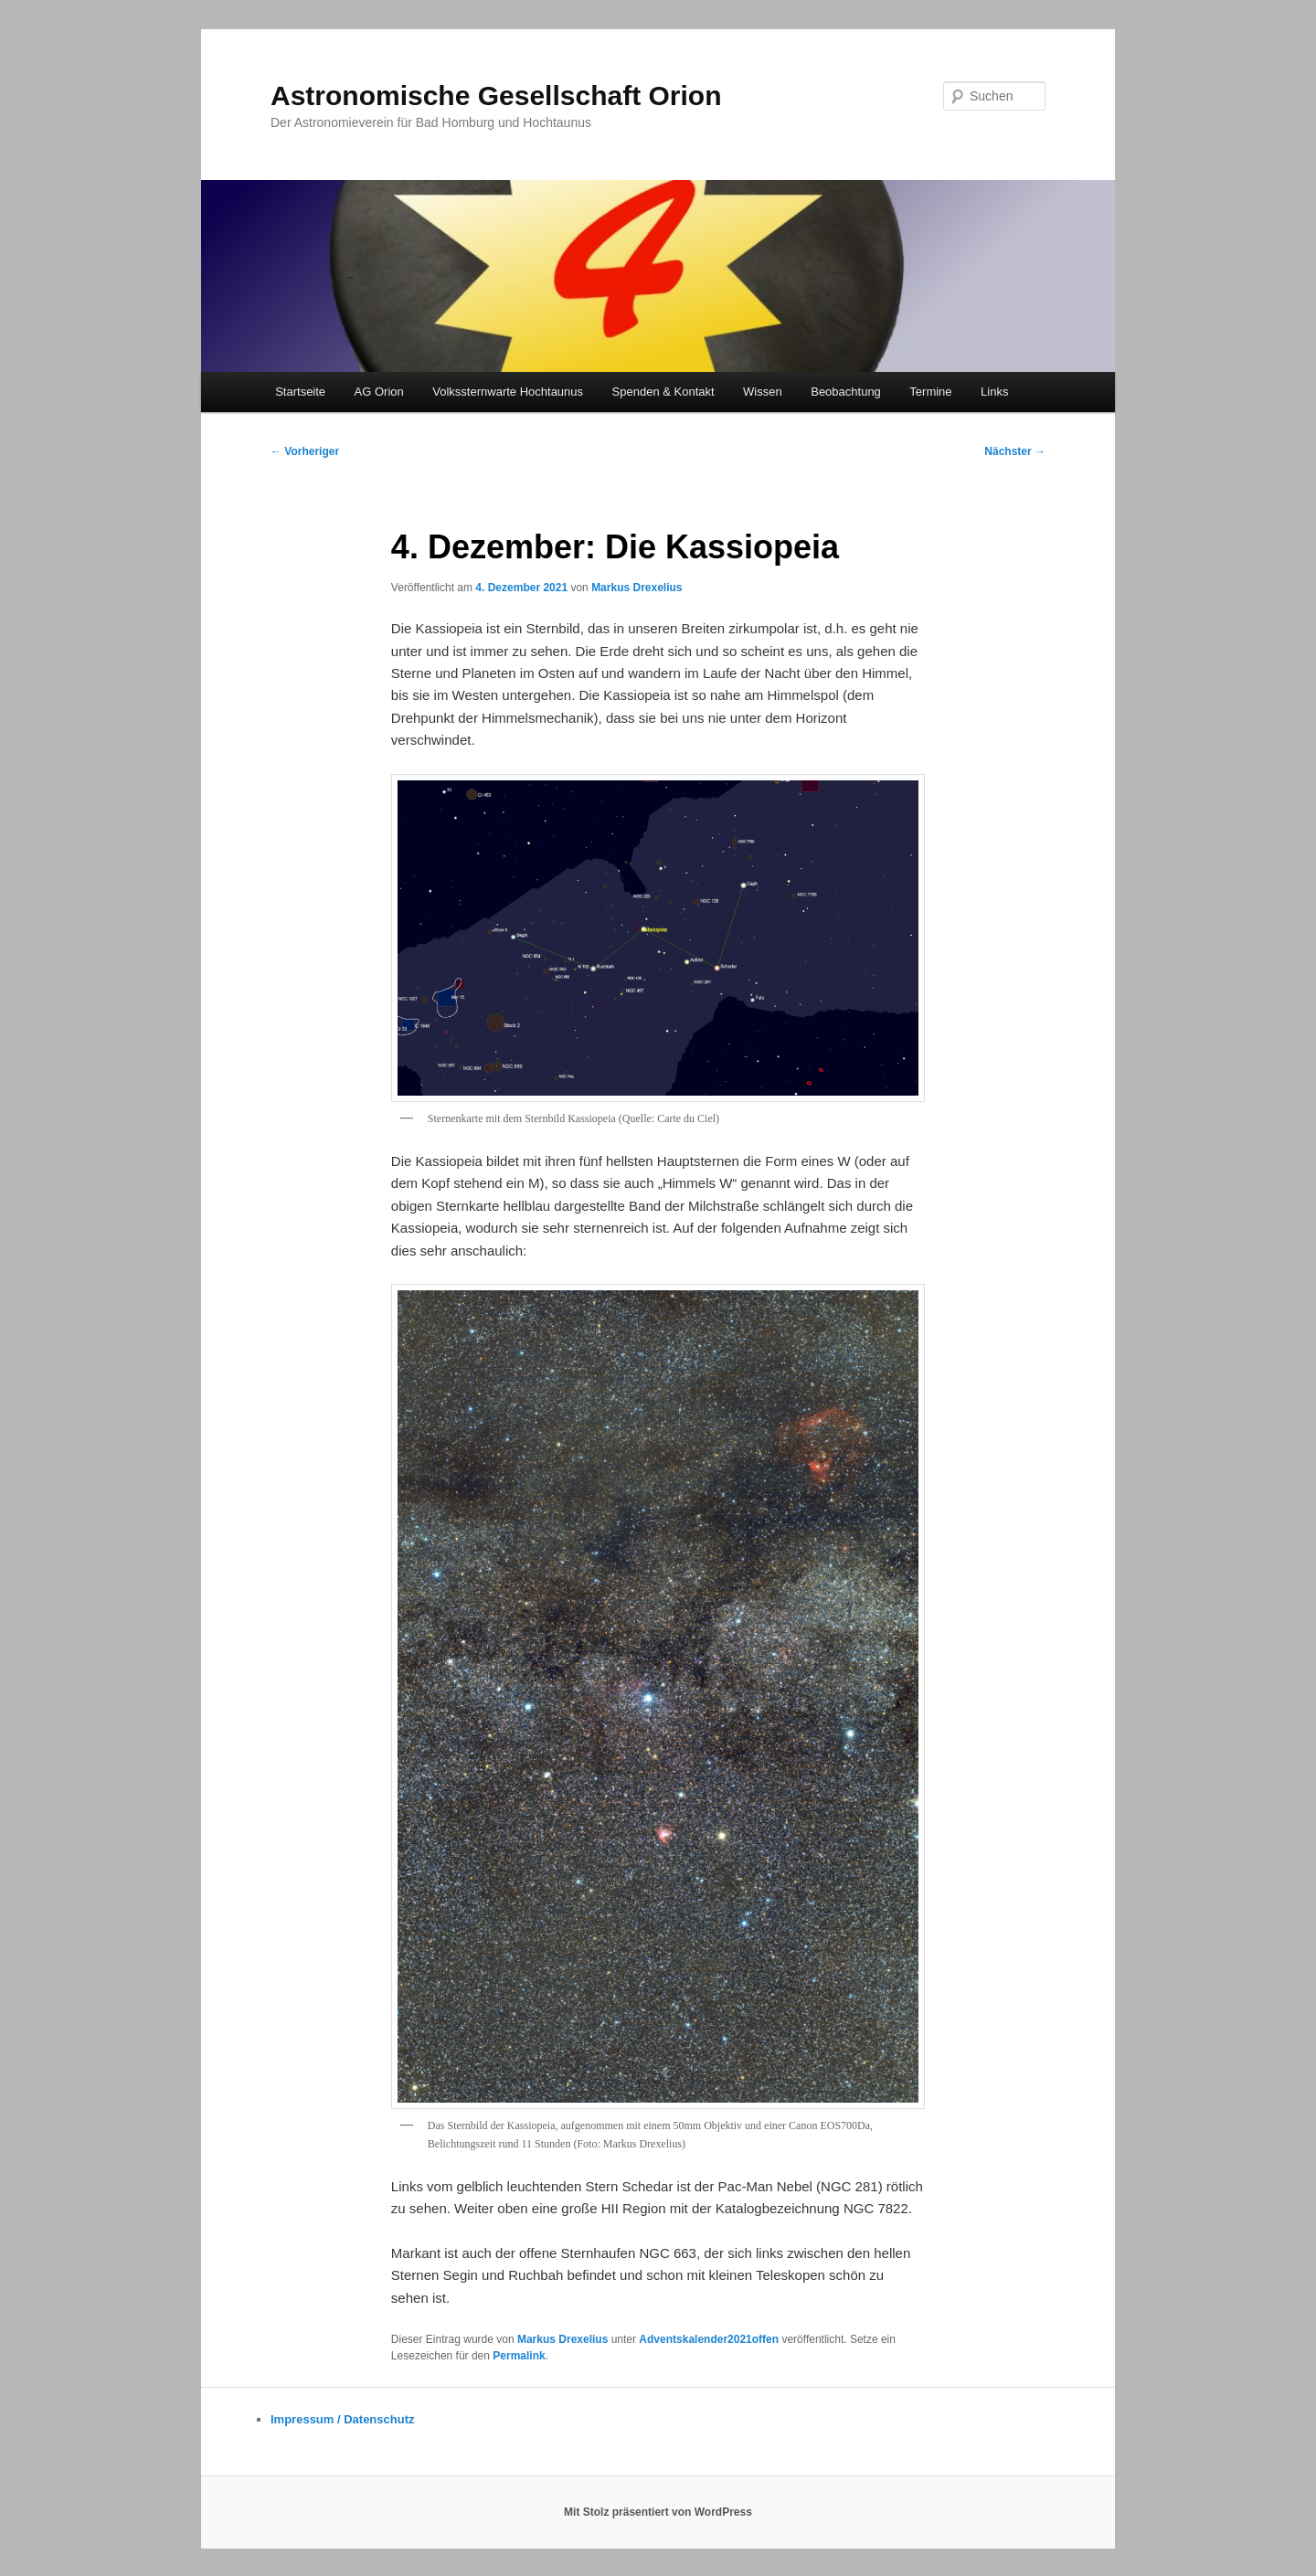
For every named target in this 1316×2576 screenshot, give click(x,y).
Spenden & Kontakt (663, 391)
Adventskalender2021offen (709, 2339)
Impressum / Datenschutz (343, 2419)
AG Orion (379, 391)
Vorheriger (305, 451)
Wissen (762, 391)
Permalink (519, 2355)
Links (994, 391)
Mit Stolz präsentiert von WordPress (658, 2512)
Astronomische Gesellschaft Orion (496, 95)
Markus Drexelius (636, 587)
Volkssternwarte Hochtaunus (507, 391)
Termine (930, 391)
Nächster (1014, 451)
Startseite (300, 391)
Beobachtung (846, 391)
